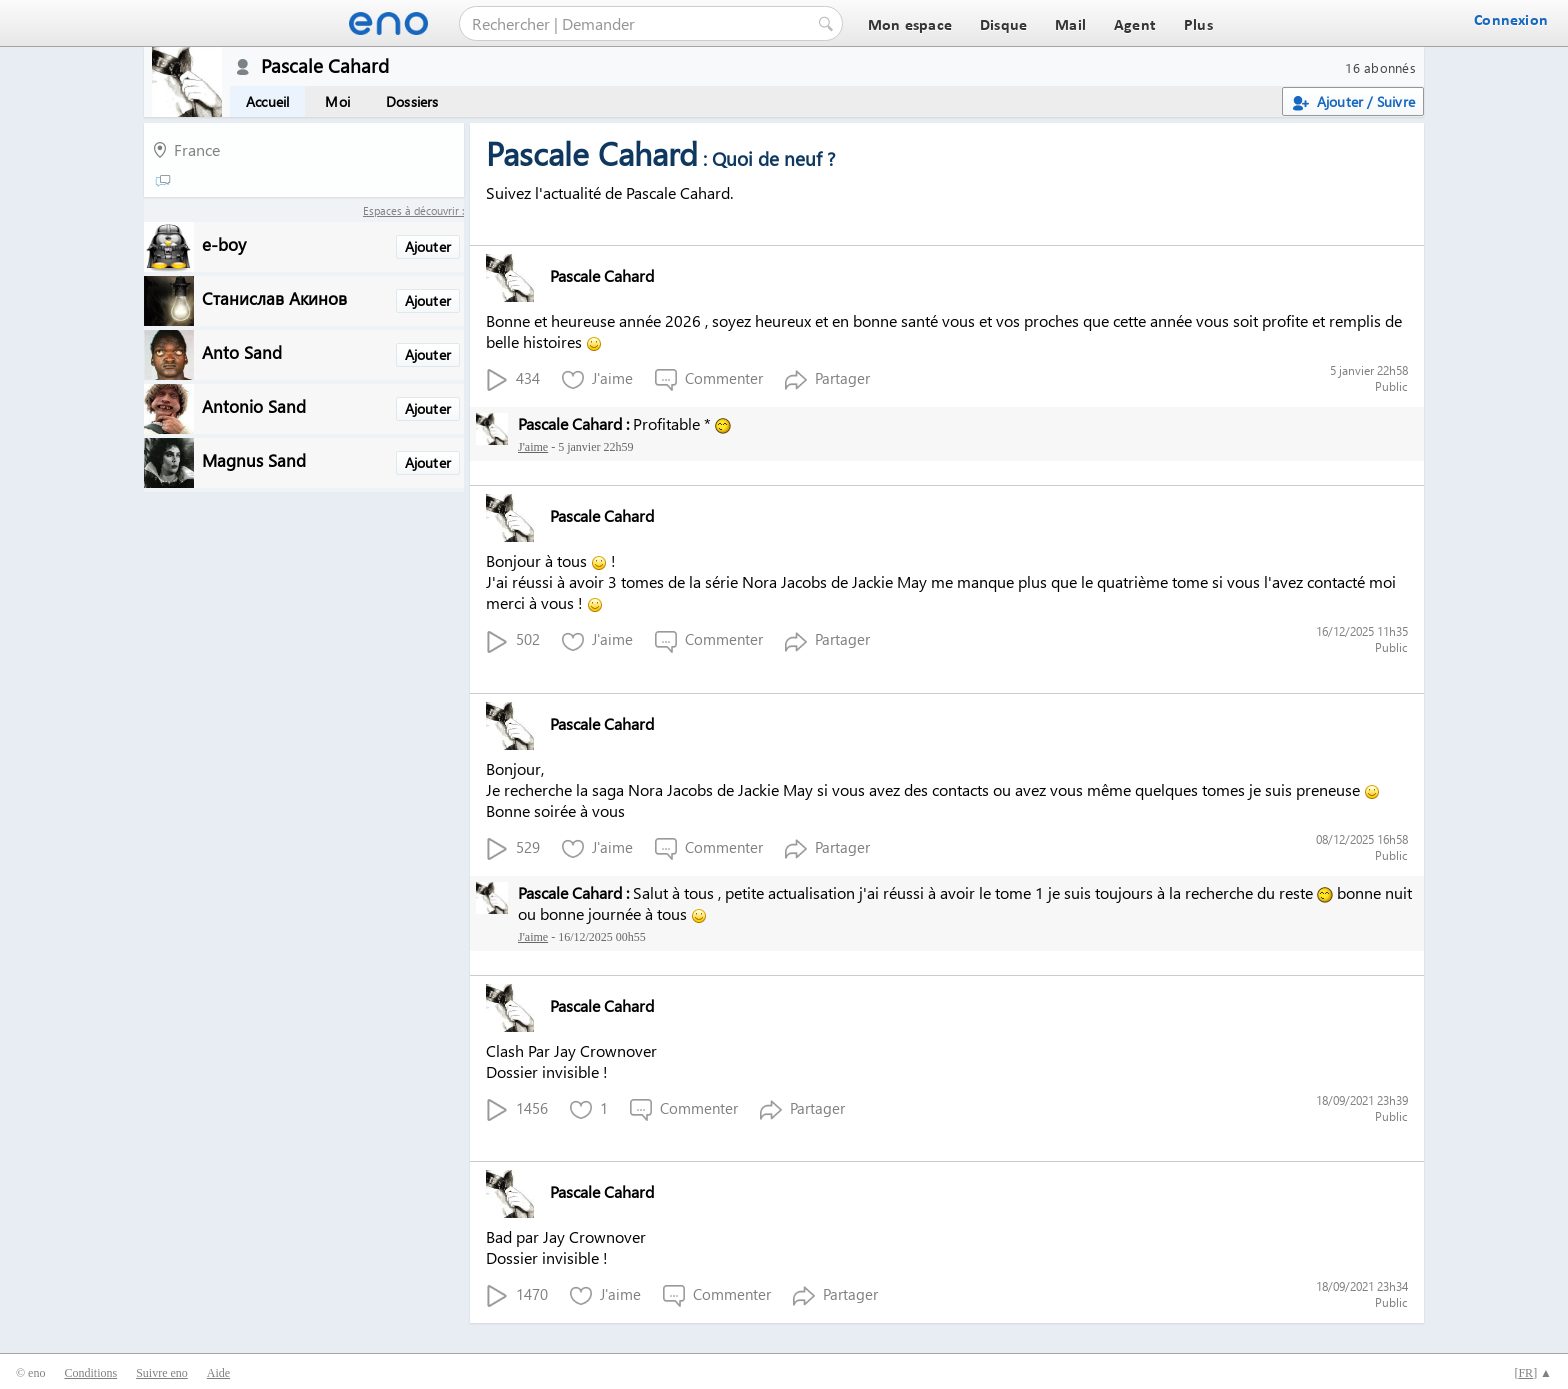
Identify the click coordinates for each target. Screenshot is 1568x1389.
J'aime (597, 379)
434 (513, 379)
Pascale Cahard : (573, 423)
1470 (517, 1295)
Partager (827, 379)
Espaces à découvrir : (413, 210)
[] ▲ (1533, 1373)
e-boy (224, 243)
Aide (218, 1373)
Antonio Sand (254, 405)
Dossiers (412, 101)
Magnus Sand (254, 459)
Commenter (709, 379)
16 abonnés (1380, 67)
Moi (337, 101)
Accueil (267, 101)
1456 (517, 1109)
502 (513, 640)
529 (513, 848)
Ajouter (428, 246)
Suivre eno (162, 1373)
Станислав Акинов (274, 297)
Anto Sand (242, 351)
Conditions (90, 1373)
